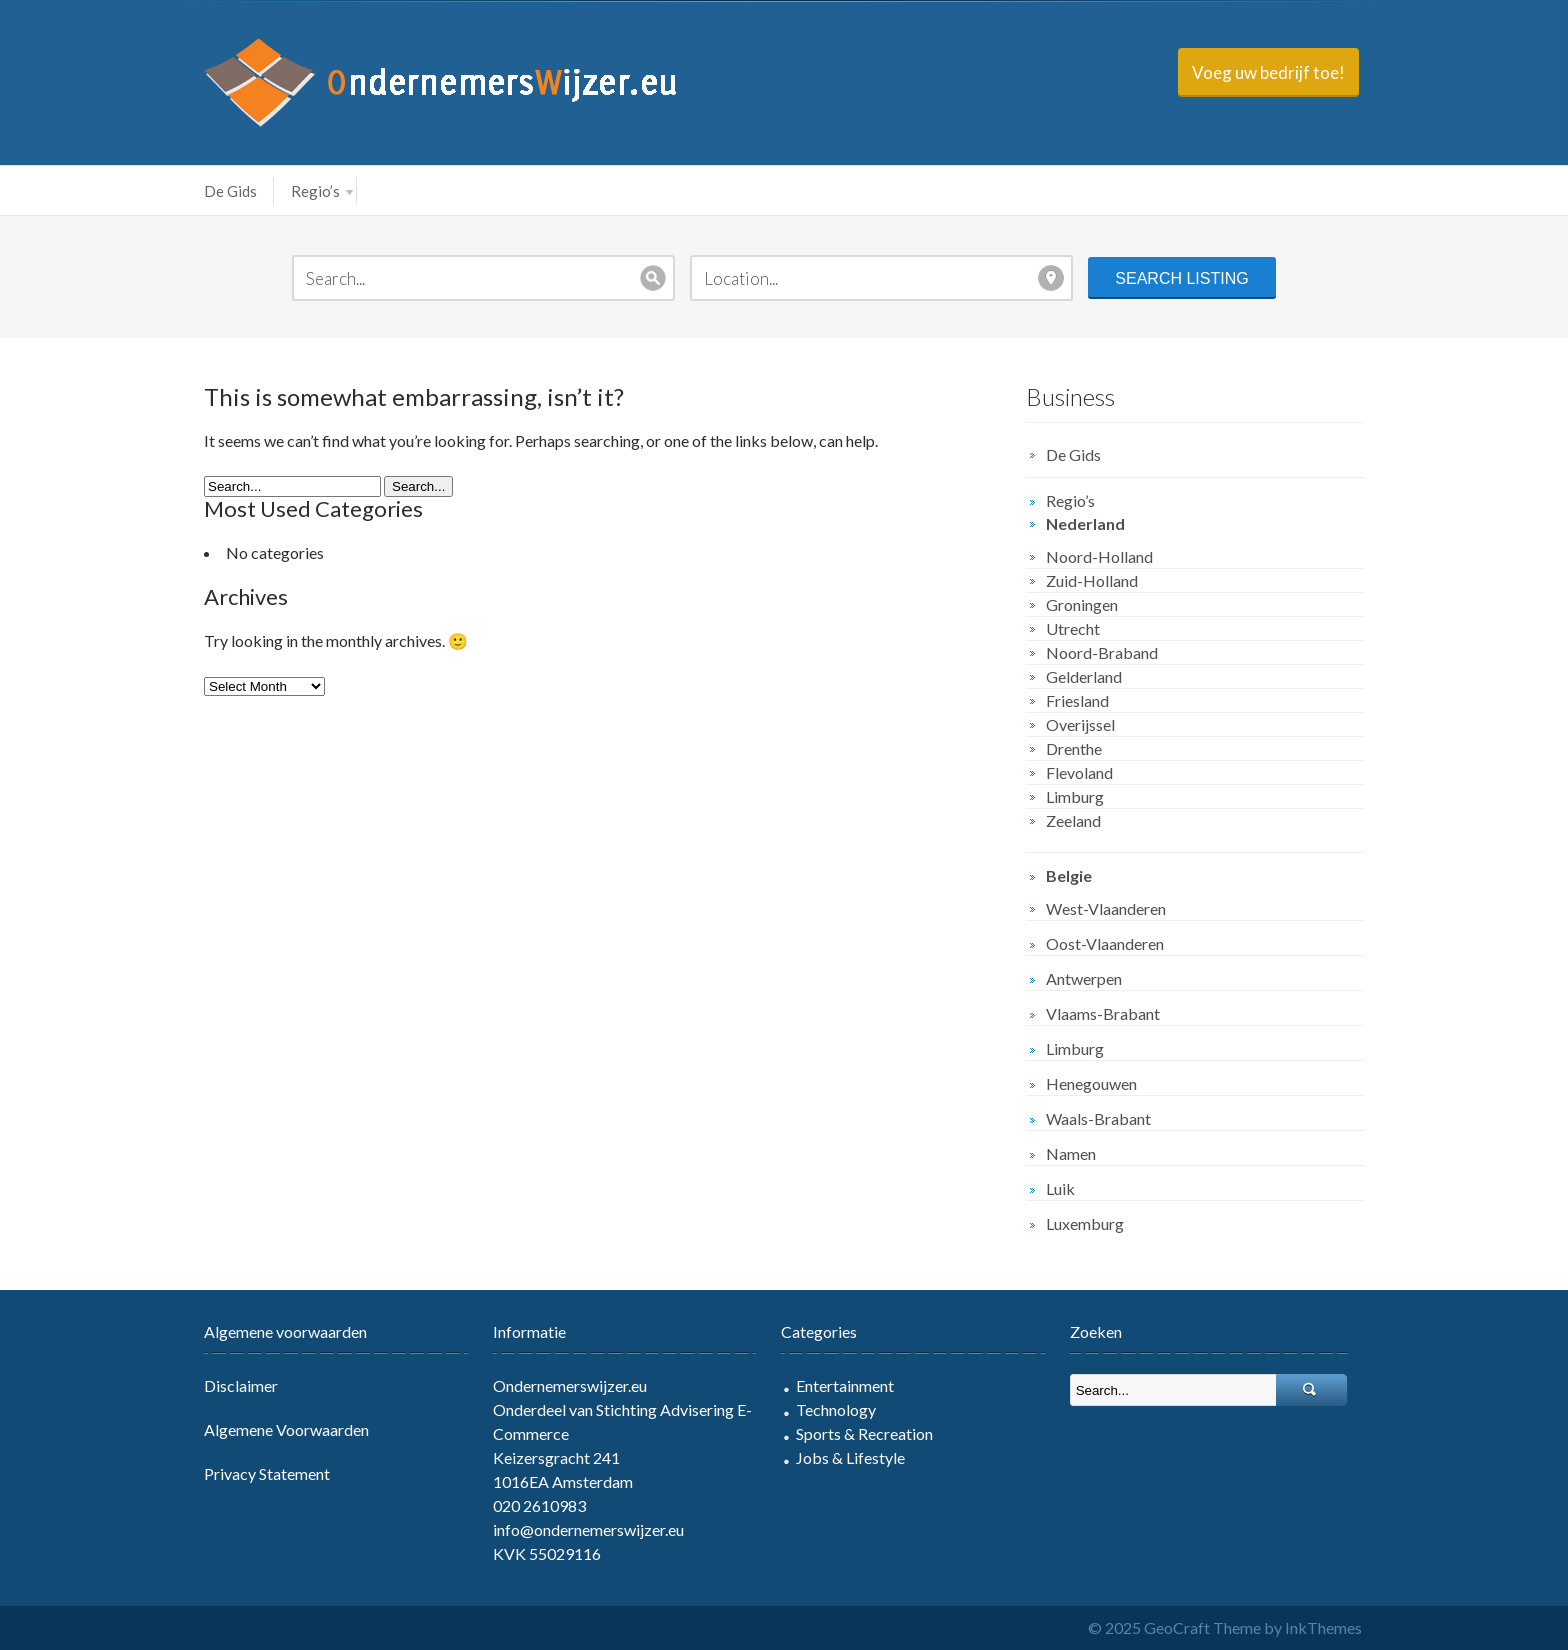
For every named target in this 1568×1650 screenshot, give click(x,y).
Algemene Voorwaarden (286, 1429)
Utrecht (1073, 628)
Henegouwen (1091, 1083)
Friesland (1077, 700)
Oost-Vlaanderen (1105, 943)
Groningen (1082, 604)
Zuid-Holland (1092, 580)
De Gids (230, 191)
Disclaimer (241, 1385)
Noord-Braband (1102, 652)
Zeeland (1073, 820)
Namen (1071, 1153)
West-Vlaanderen (1106, 908)
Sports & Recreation (864, 1433)
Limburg (1075, 796)
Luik (1060, 1188)
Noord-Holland (1099, 556)
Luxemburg (1085, 1223)
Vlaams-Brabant (1103, 1013)
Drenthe (1074, 748)
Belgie (1069, 875)
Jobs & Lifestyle (850, 1457)
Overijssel (1080, 724)
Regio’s (322, 191)
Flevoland (1079, 772)
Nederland (1085, 523)
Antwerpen (1084, 978)
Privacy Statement (267, 1473)
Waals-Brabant (1098, 1118)
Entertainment (845, 1385)
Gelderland (1084, 676)
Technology (836, 1409)
